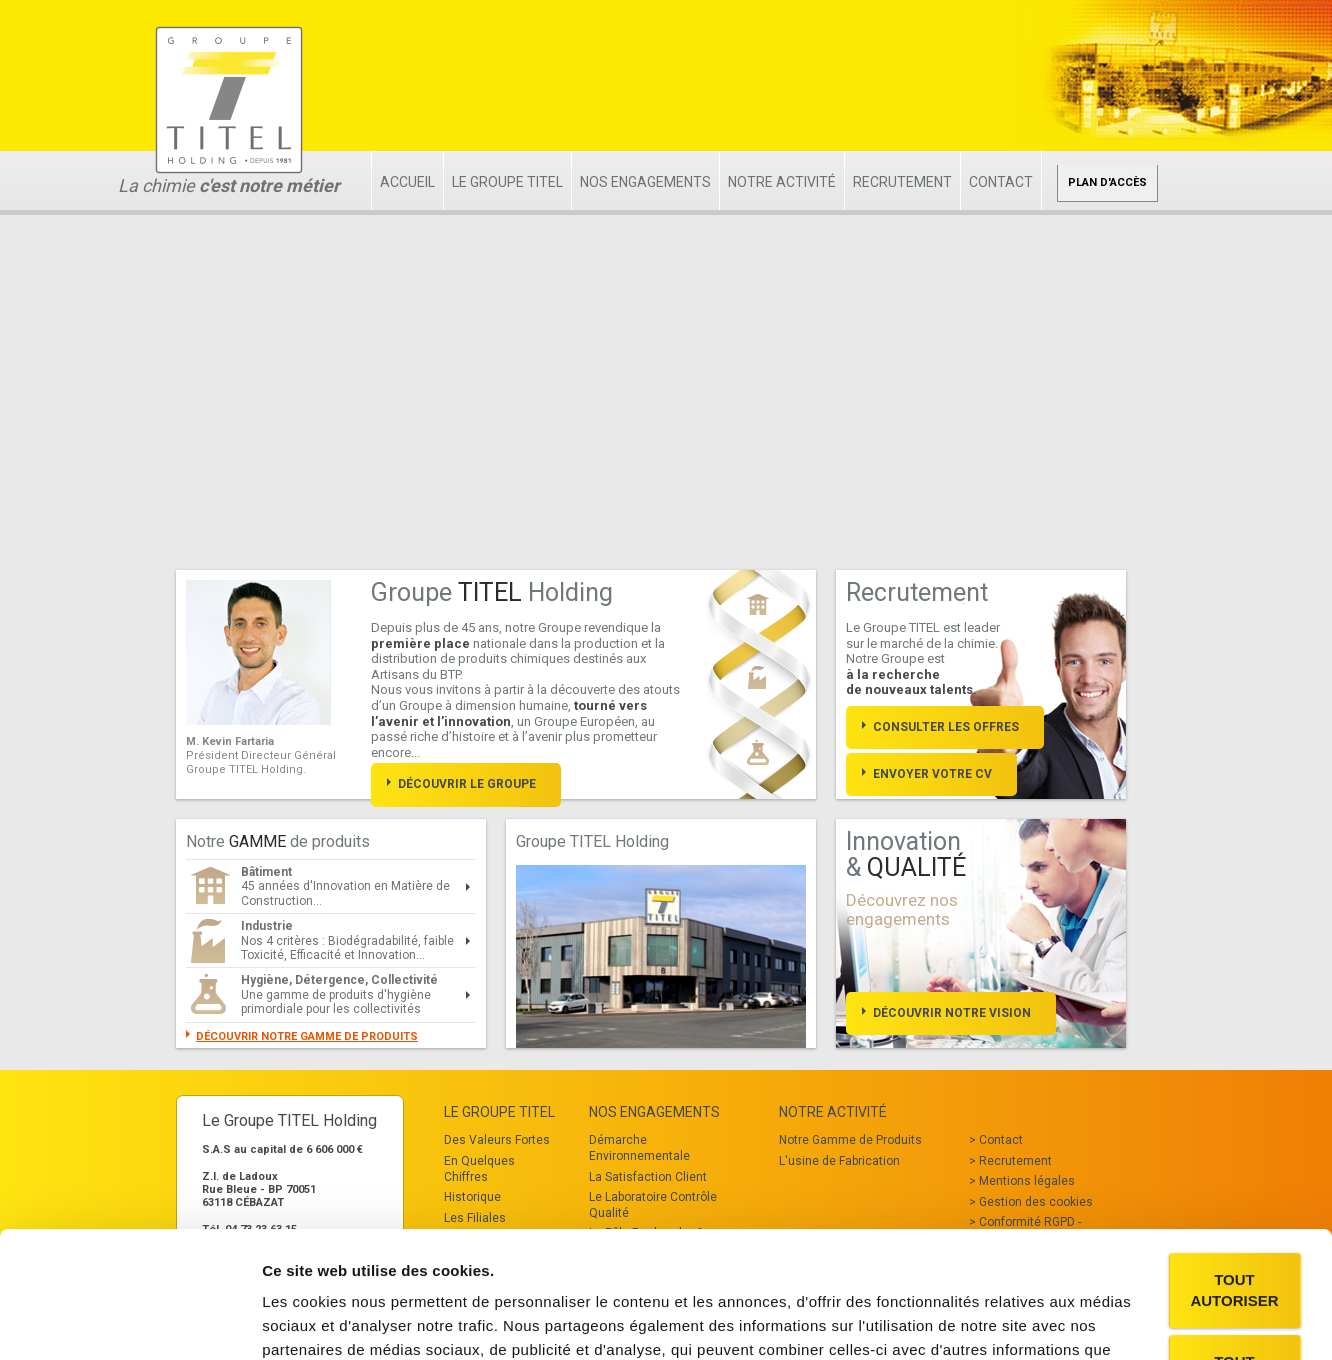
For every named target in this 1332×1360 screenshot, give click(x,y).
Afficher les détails (329, 1320)
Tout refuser (1235, 1264)
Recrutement (902, 182)
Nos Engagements (645, 182)
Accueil (407, 182)
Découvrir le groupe (467, 784)
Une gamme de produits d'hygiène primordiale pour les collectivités (339, 994)
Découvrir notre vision (952, 1013)
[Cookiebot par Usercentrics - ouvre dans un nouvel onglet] (129, 1321)
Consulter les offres (946, 727)
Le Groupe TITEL (507, 182)
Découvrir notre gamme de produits (307, 1036)
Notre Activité (782, 182)
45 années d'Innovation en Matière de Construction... (345, 886)
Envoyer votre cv (932, 774)
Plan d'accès (1107, 182)
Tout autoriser (1234, 1182)
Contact (1001, 182)
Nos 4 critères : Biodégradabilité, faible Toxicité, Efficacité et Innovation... (347, 940)
